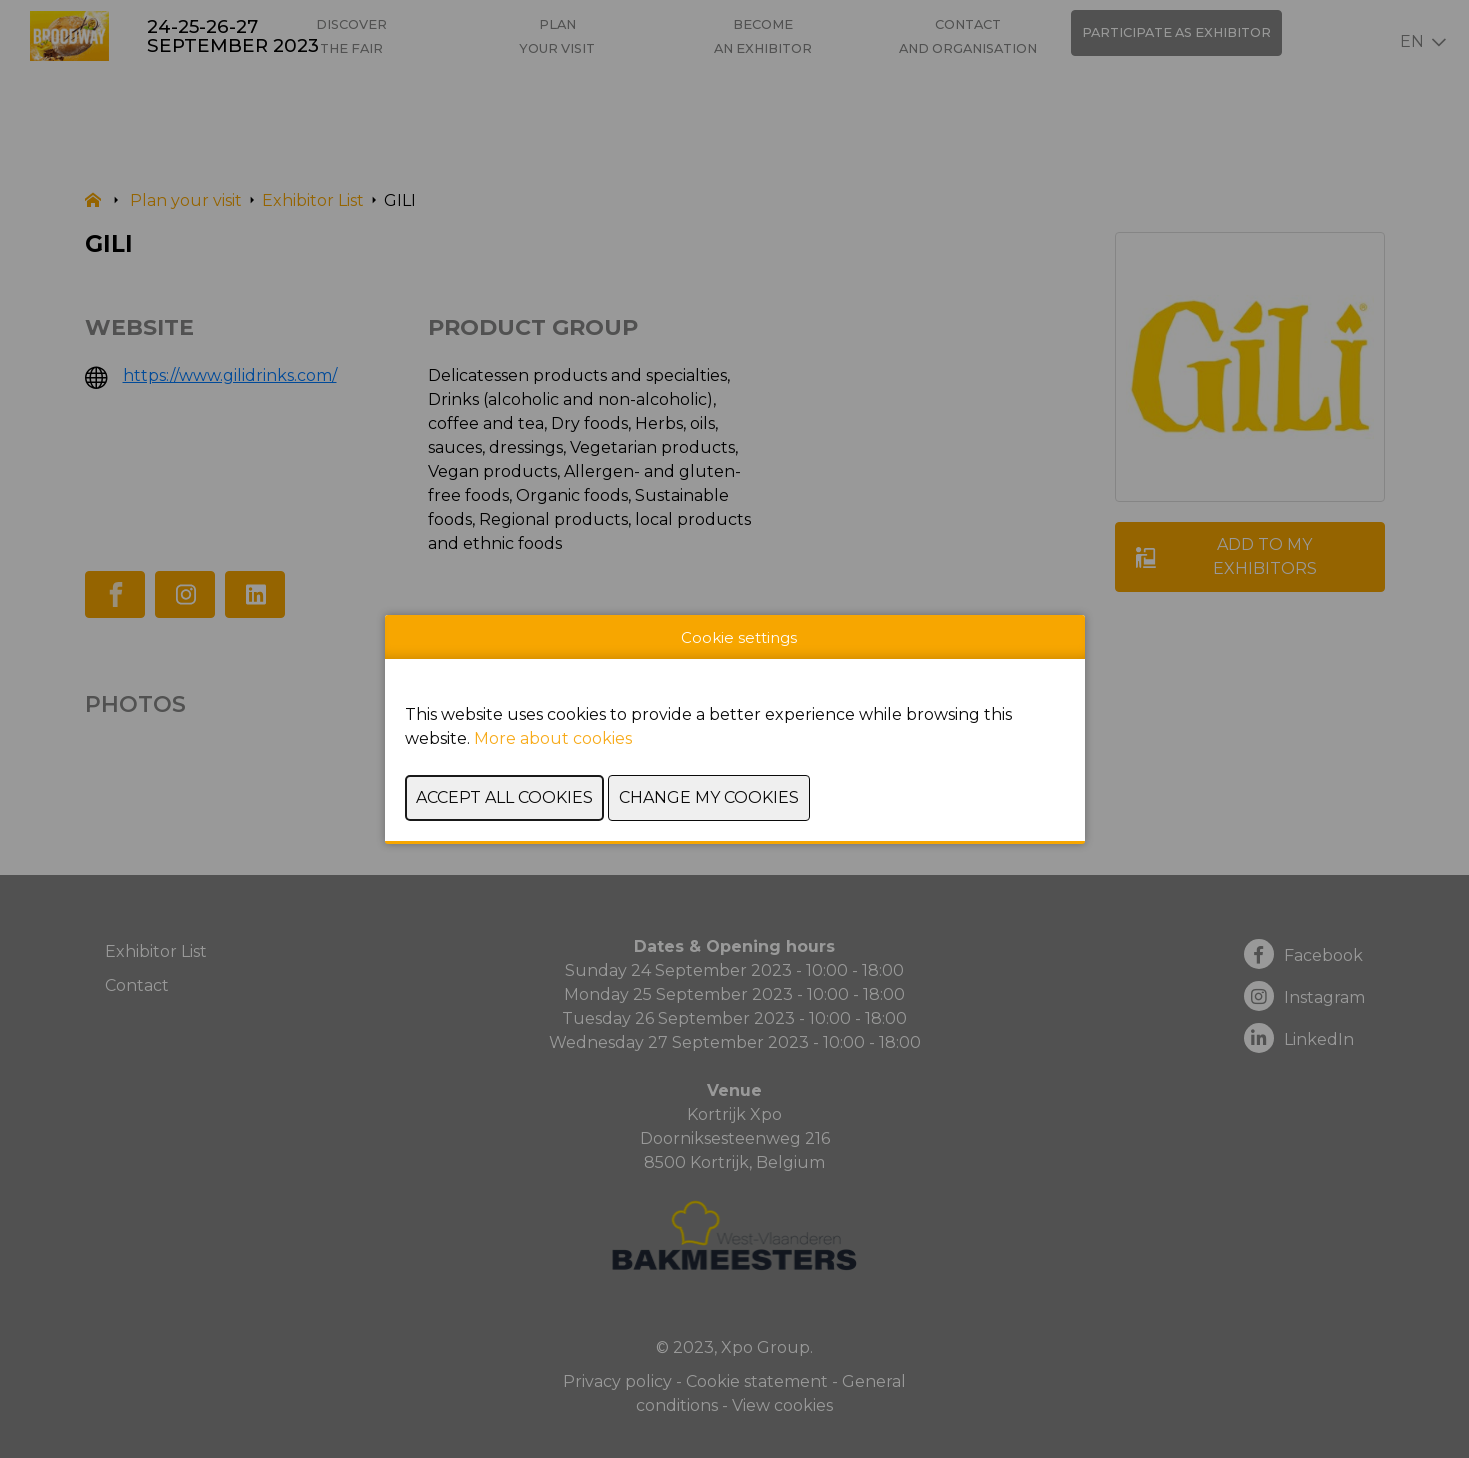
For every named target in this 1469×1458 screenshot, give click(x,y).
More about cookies (553, 738)
